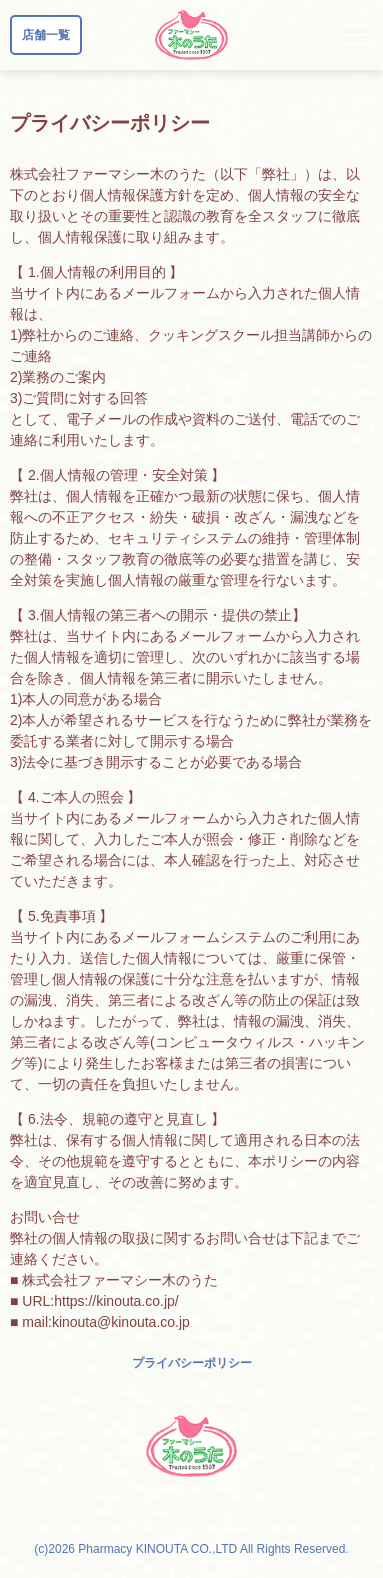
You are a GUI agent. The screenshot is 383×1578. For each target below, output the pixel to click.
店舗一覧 (46, 35)
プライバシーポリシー (192, 1363)
